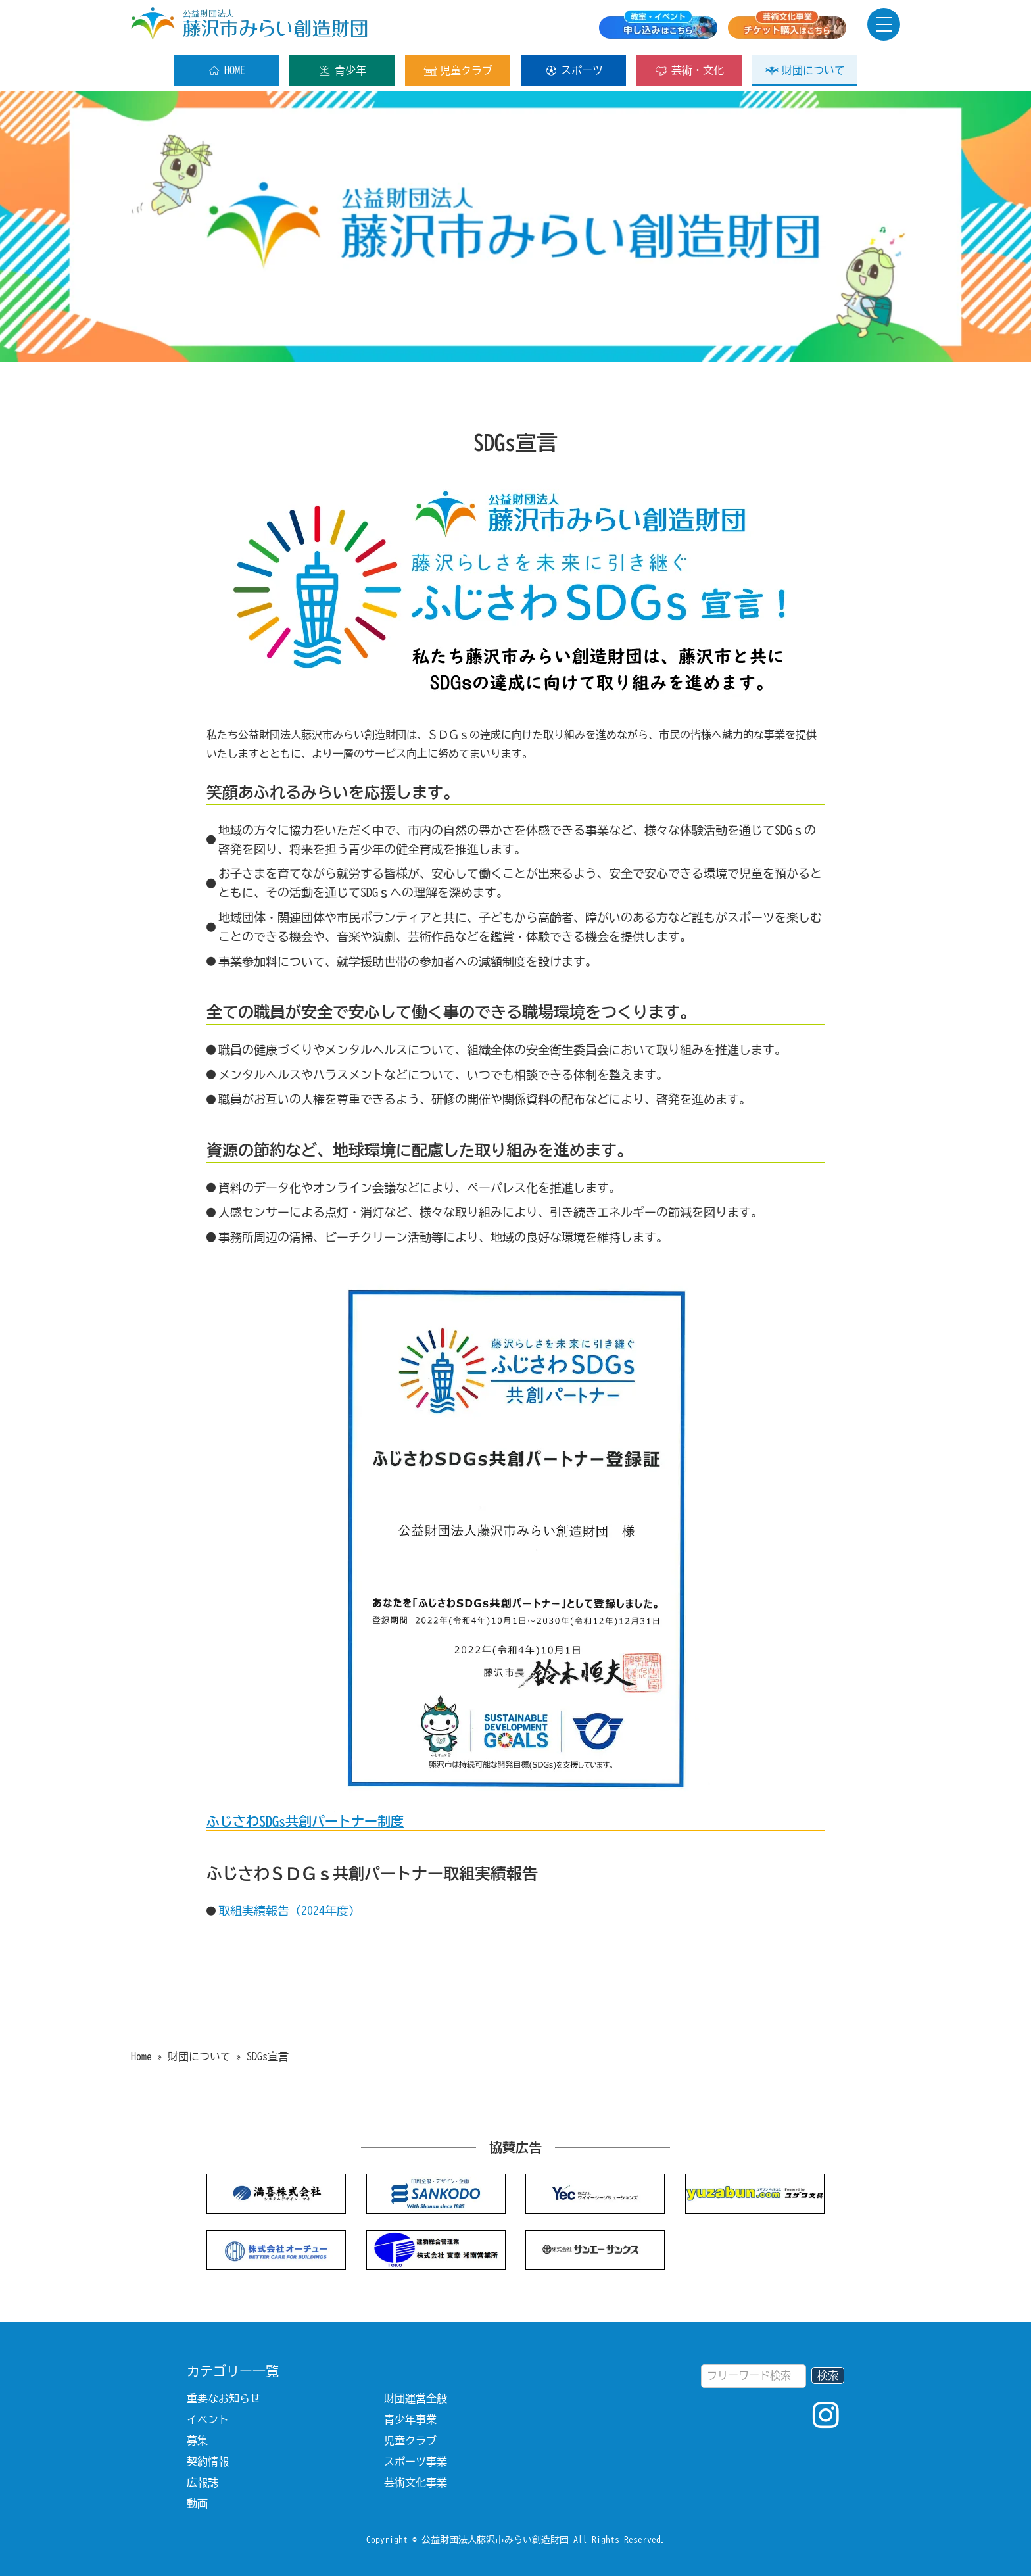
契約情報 (208, 2461)
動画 (197, 2503)
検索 (827, 2375)
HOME (226, 70)
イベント (208, 2419)
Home (141, 2056)
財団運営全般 (415, 2398)
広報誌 (202, 2482)
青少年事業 (410, 2419)
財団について (805, 70)
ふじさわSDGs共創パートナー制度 (305, 1821)
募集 (197, 2440)
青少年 (342, 70)
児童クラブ (457, 70)
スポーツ (573, 70)
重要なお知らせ (223, 2398)
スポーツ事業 (415, 2461)
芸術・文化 (689, 70)
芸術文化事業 (415, 2482)
